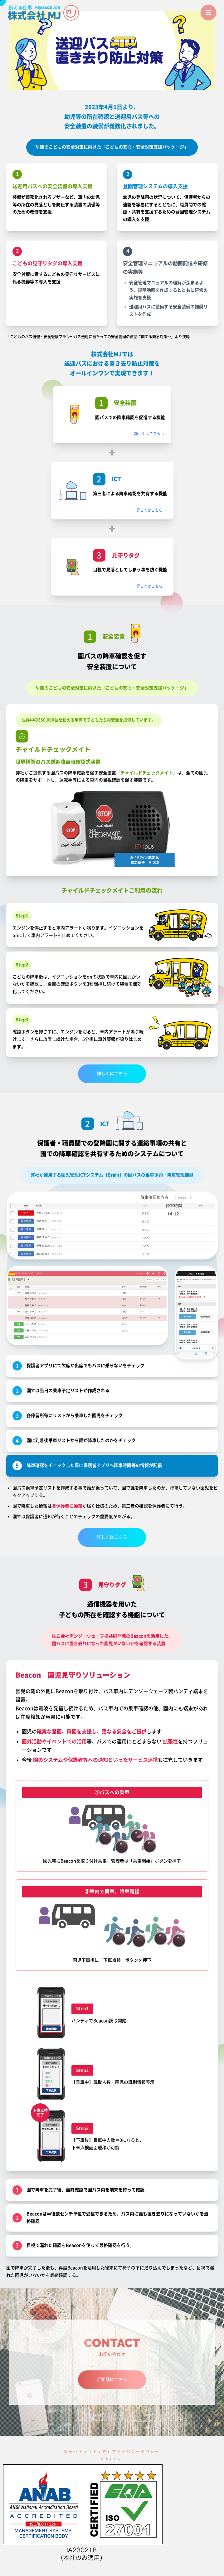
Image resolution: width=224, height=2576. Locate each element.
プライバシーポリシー (136, 2451)
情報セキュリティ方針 (88, 2451)
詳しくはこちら (149, 433)
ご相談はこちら (112, 2379)
